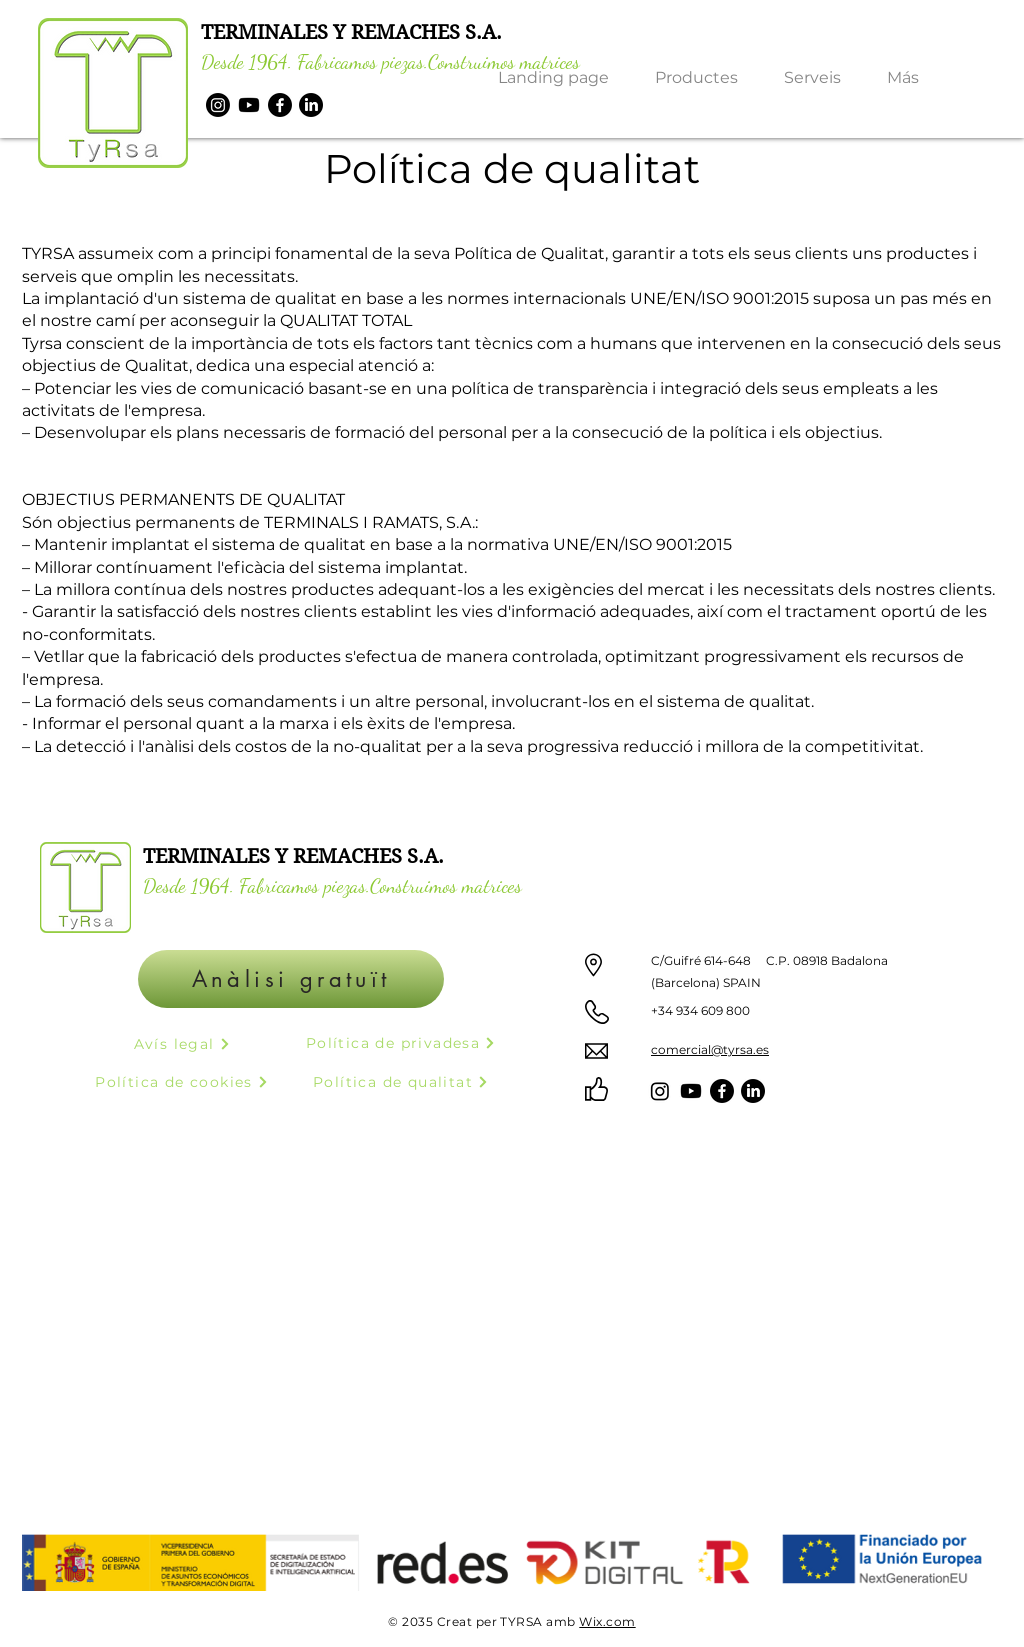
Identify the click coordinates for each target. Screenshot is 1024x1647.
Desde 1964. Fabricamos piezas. (314, 62)
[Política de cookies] (182, 1081)
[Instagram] (218, 105)
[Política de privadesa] (401, 1042)
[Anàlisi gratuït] (291, 979)
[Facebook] (280, 105)
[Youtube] (249, 105)
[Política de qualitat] (401, 1081)
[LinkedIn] (311, 105)
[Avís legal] (182, 1043)
